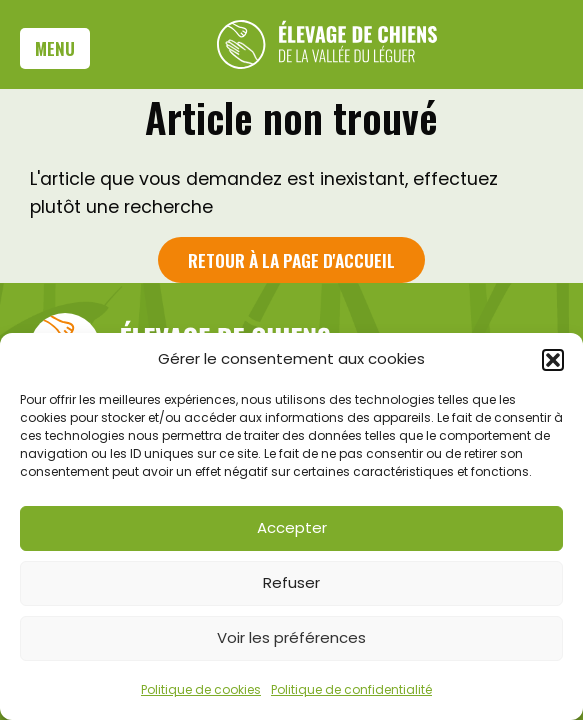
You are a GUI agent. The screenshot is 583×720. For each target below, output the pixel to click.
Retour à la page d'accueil (291, 260)
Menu (55, 48)
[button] (553, 360)
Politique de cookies (201, 689)
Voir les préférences (291, 637)
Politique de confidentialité (351, 689)
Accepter (292, 527)
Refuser (291, 582)
